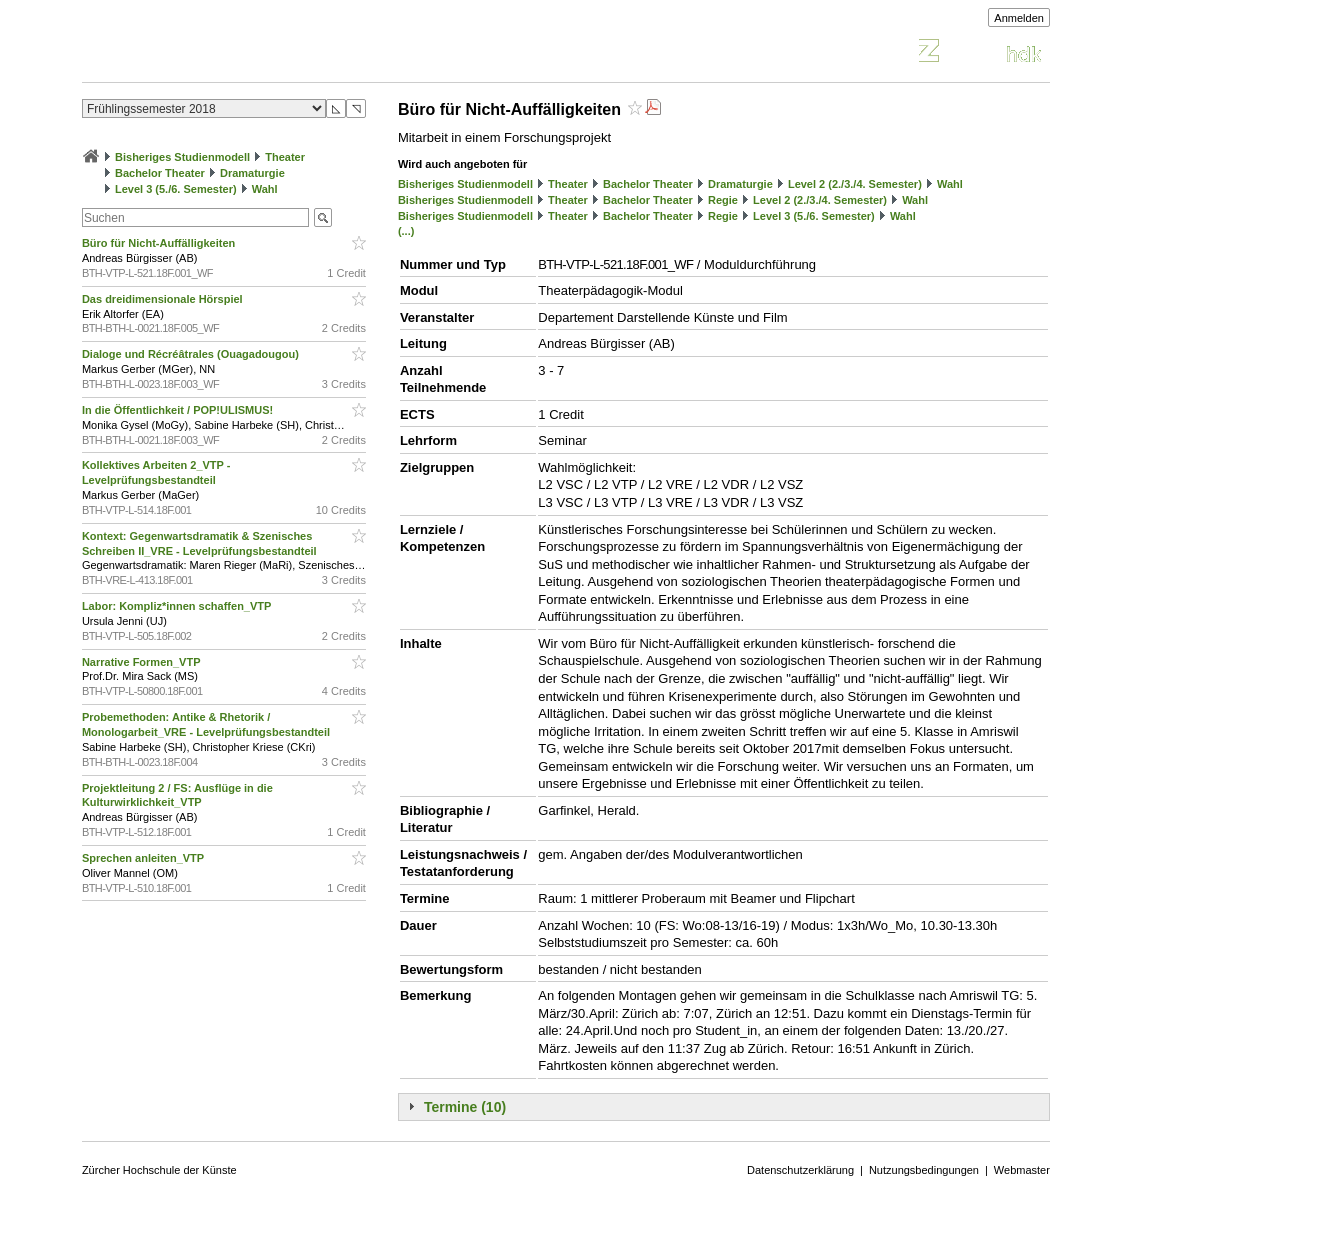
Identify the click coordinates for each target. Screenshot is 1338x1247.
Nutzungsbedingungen (924, 1170)
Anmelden (1019, 18)
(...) (406, 231)
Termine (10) (465, 1107)
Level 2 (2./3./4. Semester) (855, 184)
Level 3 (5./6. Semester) (176, 189)
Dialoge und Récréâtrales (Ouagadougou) (192, 354)
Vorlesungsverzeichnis (229, 53)
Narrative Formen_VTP (142, 662)
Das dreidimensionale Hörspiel (164, 299)
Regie (723, 200)
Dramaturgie (252, 173)
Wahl (265, 189)
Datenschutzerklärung (800, 1170)
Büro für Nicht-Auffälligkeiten (160, 243)
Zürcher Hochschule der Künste (159, 1170)
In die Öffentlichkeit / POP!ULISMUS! (179, 410)
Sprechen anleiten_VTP (144, 858)
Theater (285, 157)
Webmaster (1022, 1170)
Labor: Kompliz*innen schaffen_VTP (178, 606)
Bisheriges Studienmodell (182, 157)
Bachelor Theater (160, 173)
